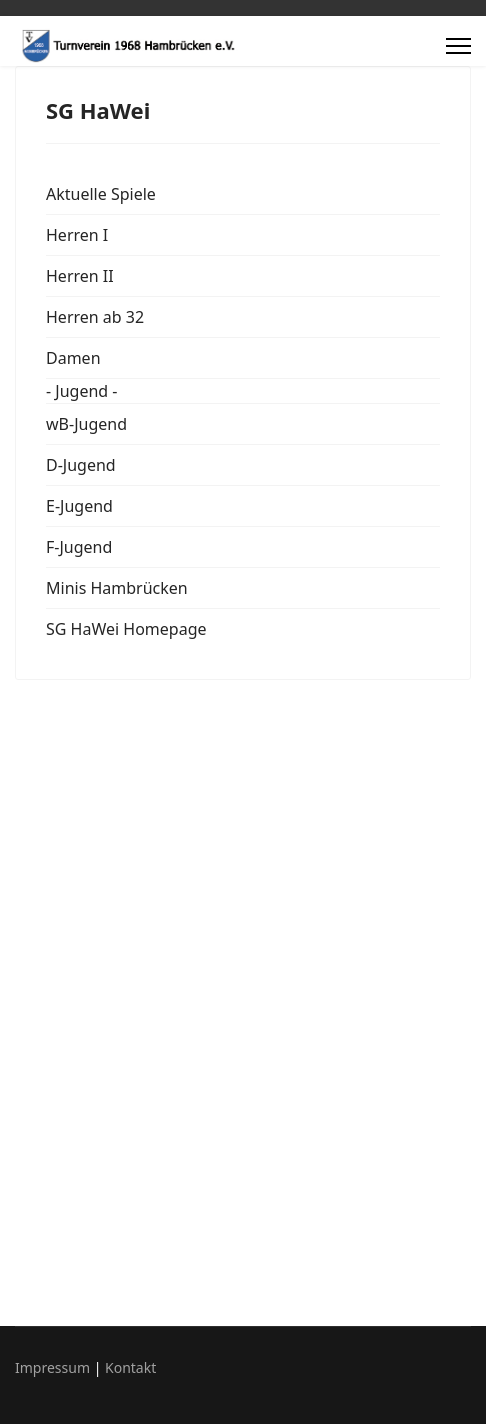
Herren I (77, 235)
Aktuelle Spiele (101, 194)
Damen (73, 358)
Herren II (80, 276)
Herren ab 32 (95, 317)
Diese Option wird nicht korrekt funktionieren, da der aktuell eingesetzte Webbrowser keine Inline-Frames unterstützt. (243, 1000)
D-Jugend (81, 465)
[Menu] (458, 46)
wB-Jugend (86, 424)
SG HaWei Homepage (126, 629)
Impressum (52, 1367)
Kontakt (130, 1367)
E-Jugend (79, 506)
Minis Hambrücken (117, 588)
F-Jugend (79, 547)
